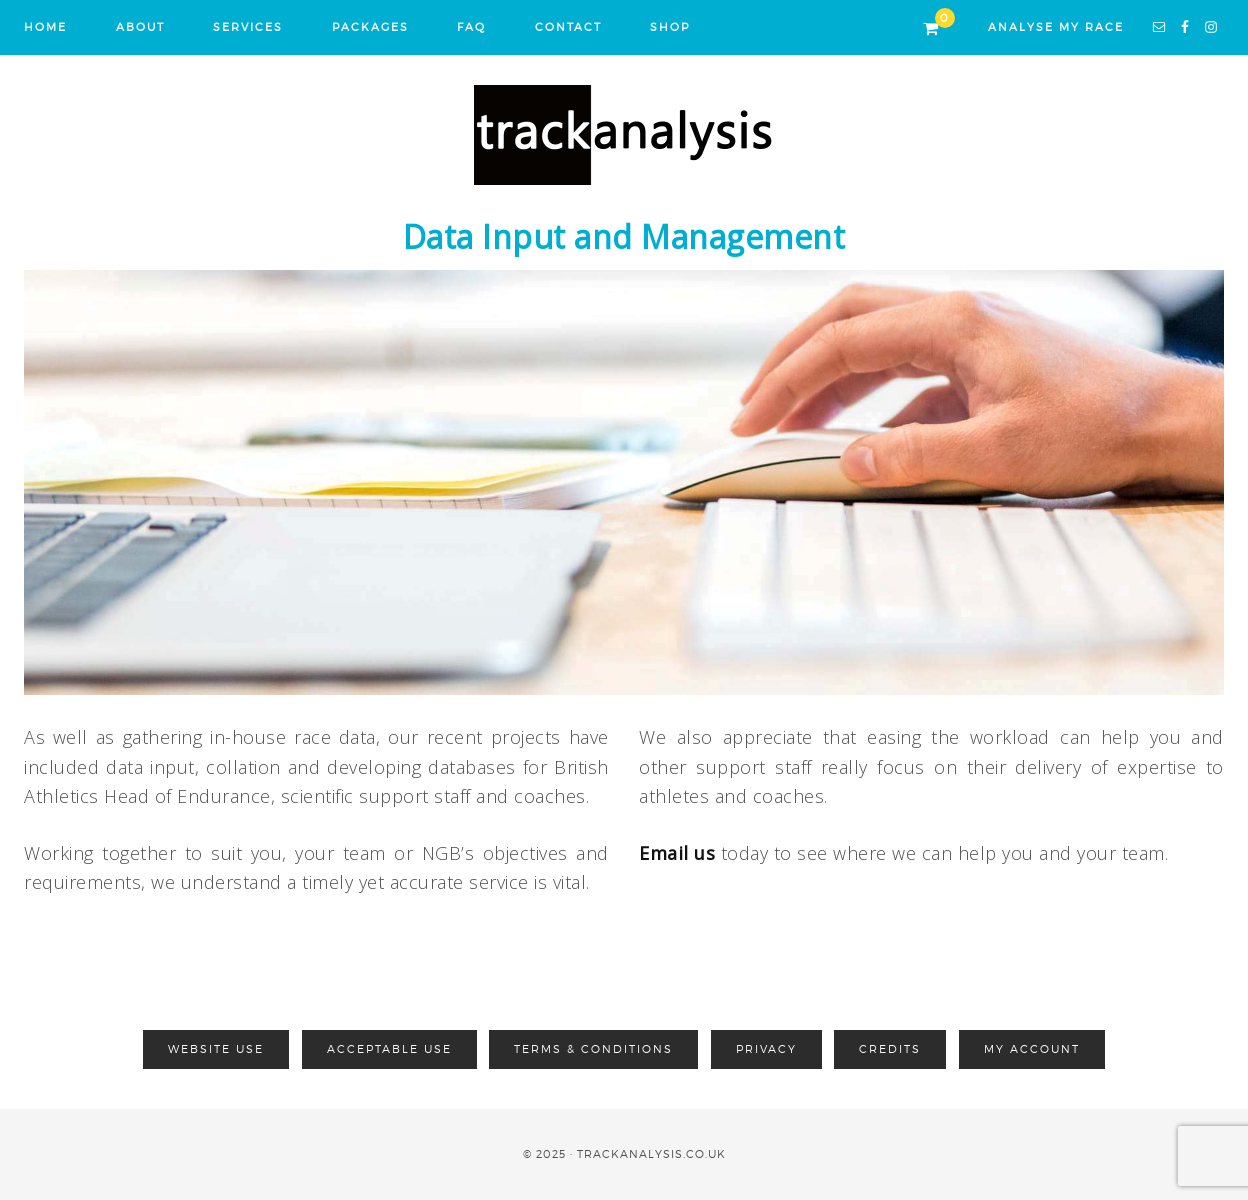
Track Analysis (624, 135)
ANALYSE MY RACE (1056, 27)
